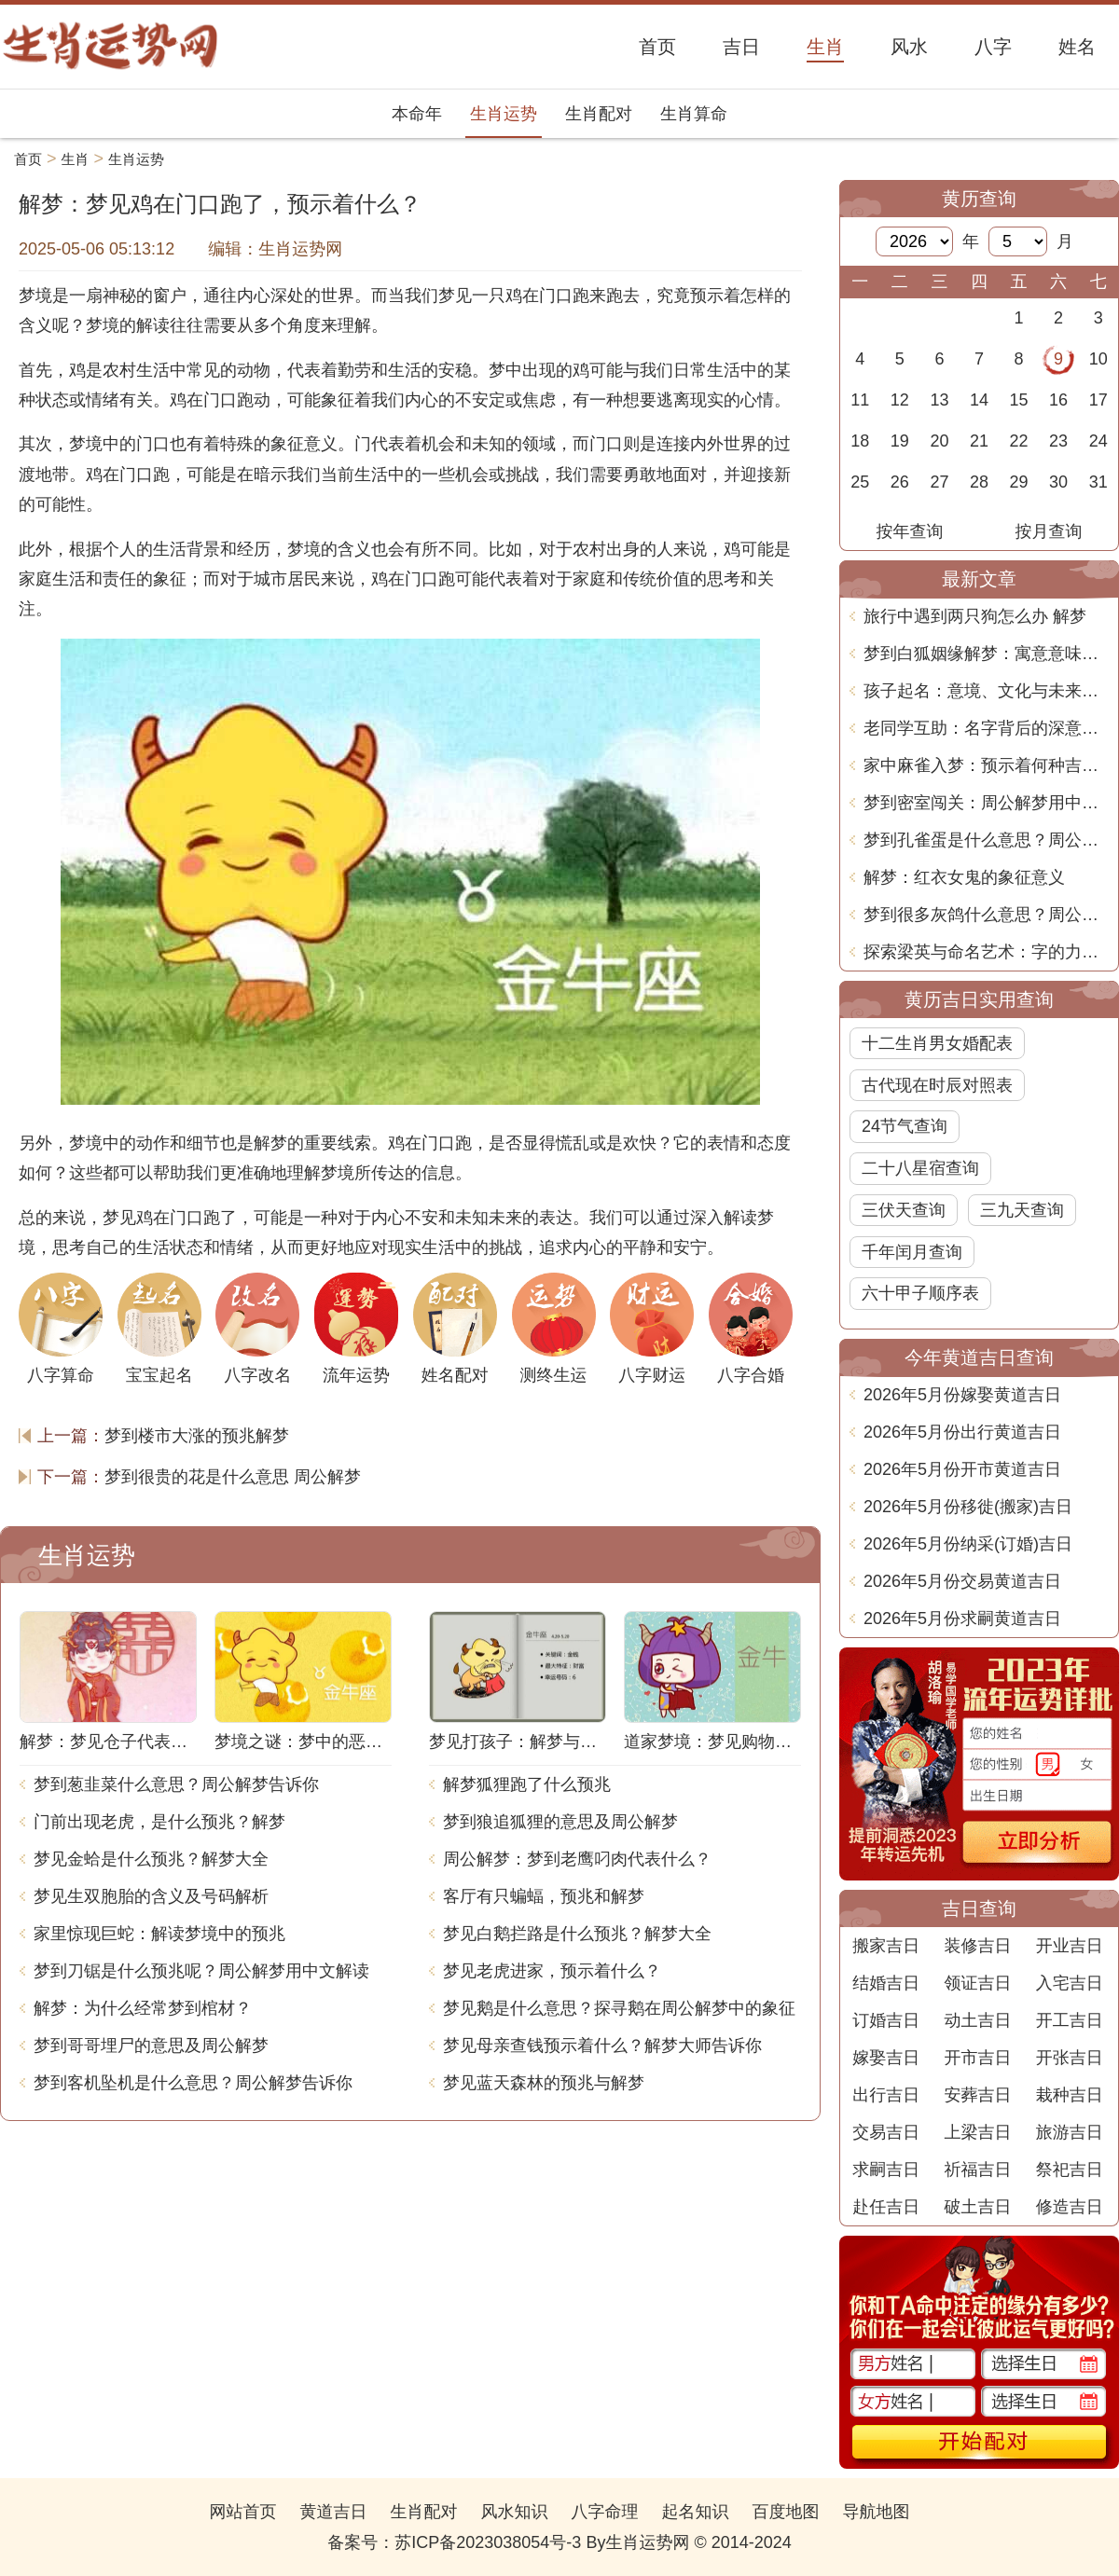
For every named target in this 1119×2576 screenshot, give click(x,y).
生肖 (76, 159)
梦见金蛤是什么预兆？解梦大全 (151, 1859)
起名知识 (695, 2511)
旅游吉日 (1069, 2132)
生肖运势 (503, 113)
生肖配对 (598, 113)
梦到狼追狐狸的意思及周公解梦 (560, 1821)
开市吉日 (977, 2057)
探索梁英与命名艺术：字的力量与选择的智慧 (986, 952)
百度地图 (786, 2511)
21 (979, 441)
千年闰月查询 (912, 1252)
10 (1098, 359)
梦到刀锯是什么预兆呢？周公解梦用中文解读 (201, 1971)
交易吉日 (885, 2132)
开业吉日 (1069, 1945)
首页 (28, 159)
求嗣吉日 (885, 2169)
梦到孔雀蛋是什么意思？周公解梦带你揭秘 (986, 840)
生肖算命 (693, 113)
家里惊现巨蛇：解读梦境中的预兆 (159, 1933)
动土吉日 (977, 2020)
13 (939, 400)
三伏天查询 (904, 1210)
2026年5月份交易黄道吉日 (962, 1581)
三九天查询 (1022, 1210)
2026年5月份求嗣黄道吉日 (962, 1618)
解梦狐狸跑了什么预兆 (527, 1784)
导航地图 (876, 2511)
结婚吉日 (885, 1983)
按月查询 (1049, 531)
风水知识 (513, 2511)
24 (1098, 441)
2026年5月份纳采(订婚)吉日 (967, 1544)
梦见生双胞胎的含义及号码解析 (151, 1896)
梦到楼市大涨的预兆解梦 (196, 1435)
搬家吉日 (885, 1945)
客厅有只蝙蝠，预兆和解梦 (543, 1896)
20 (939, 441)
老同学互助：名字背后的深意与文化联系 (986, 728)
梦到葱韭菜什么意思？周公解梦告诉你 (176, 1784)
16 (1058, 400)
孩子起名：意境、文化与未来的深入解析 (986, 691)
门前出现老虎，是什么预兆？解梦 (159, 1821)
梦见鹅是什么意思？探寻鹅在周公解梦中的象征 (619, 2008)
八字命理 (605, 2511)
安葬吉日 (977, 2095)
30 (1058, 482)
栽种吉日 (1069, 2095)
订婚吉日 (885, 2020)
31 (1098, 482)
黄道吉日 (332, 2511)
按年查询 (910, 531)
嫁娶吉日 (885, 2057)
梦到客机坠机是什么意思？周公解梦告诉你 (193, 2082)
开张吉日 (1069, 2057)
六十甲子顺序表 (920, 1293)
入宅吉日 (1069, 1983)
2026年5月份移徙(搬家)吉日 (967, 1506)
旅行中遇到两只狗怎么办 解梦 (974, 616)
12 (900, 400)
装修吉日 (977, 1945)
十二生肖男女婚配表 (937, 1043)
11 (859, 400)
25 (859, 482)
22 (1019, 441)
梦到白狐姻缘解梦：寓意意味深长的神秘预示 (986, 653)
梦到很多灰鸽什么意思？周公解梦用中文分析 (986, 914)
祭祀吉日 (1069, 2169)
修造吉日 (1069, 2206)
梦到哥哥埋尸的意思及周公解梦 (151, 2045)
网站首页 (242, 2511)
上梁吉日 (977, 2132)
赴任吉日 (885, 2206)
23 (1058, 441)
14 (979, 400)
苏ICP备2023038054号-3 (487, 2542)
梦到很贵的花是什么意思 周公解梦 (232, 1476)
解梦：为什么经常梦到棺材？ (143, 2008)
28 (979, 482)
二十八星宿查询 (920, 1168)
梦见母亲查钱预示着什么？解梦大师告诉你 (602, 2045)
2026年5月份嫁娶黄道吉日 (962, 1394)
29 (1019, 482)
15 (1019, 400)
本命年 (417, 113)
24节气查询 (904, 1126)
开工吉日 (1069, 2020)
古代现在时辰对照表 (937, 1085)
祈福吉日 (977, 2169)
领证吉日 (977, 1983)
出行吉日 (885, 2095)
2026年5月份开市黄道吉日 (962, 1469)
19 (900, 441)
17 (1098, 400)
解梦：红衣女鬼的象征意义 (964, 877)
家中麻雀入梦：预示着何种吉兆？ (986, 765)
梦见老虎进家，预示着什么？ (552, 1971)
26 (900, 482)
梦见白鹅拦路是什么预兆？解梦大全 (577, 1933)
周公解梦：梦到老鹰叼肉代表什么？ (577, 1859)
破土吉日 (977, 2206)
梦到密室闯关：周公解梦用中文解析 (986, 802)
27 (939, 482)
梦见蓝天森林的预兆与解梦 (543, 2082)
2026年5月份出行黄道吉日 (962, 1432)
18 (859, 441)
